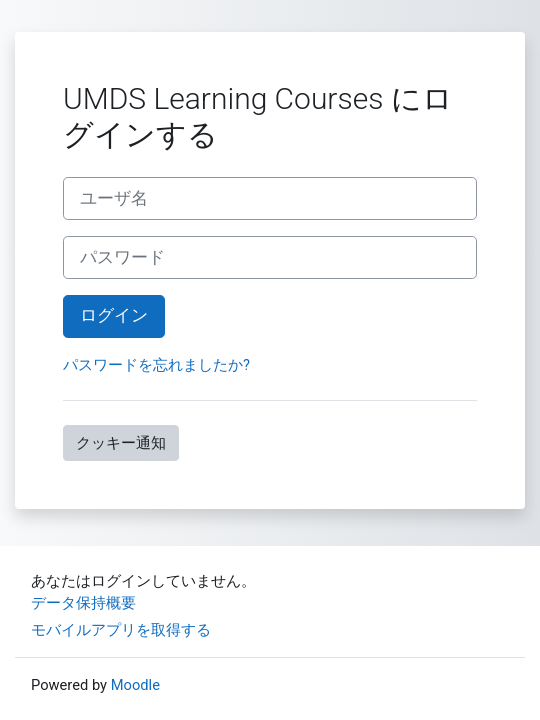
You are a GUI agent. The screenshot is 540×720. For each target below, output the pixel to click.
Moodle (135, 685)
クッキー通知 (121, 443)
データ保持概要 (83, 603)
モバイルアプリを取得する (121, 630)
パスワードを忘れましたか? (156, 365)
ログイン (114, 315)
